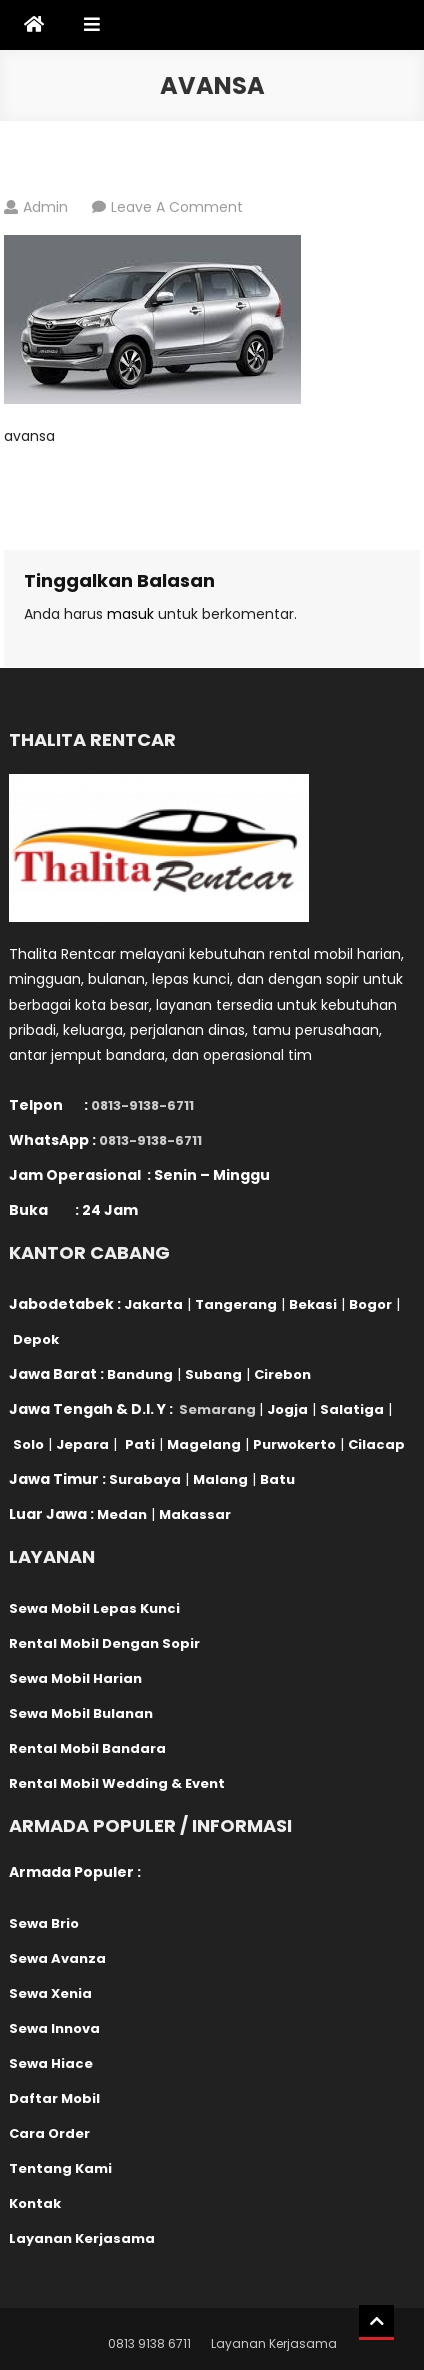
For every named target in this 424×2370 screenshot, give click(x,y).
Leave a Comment (177, 207)
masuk (130, 614)
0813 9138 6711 (149, 2343)
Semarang (217, 1409)
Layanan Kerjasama (274, 2343)
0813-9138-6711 (142, 1105)
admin (45, 207)
